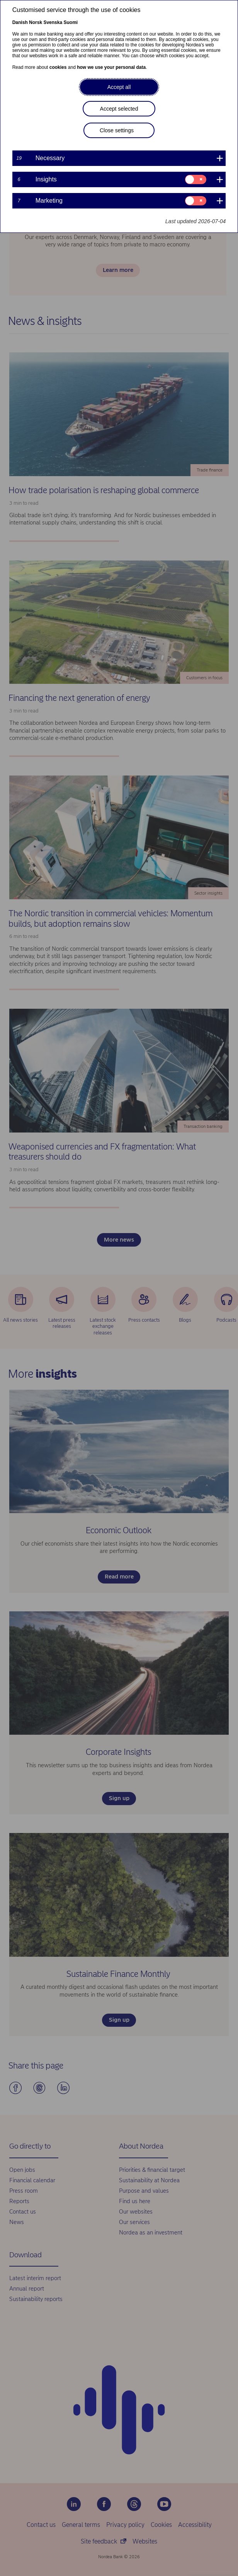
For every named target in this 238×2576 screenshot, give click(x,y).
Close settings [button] (117, 130)
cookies (58, 67)
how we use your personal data (111, 67)
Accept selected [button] (119, 109)
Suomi (70, 22)
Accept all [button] (119, 87)
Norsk (35, 22)
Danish (20, 22)
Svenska (52, 22)
